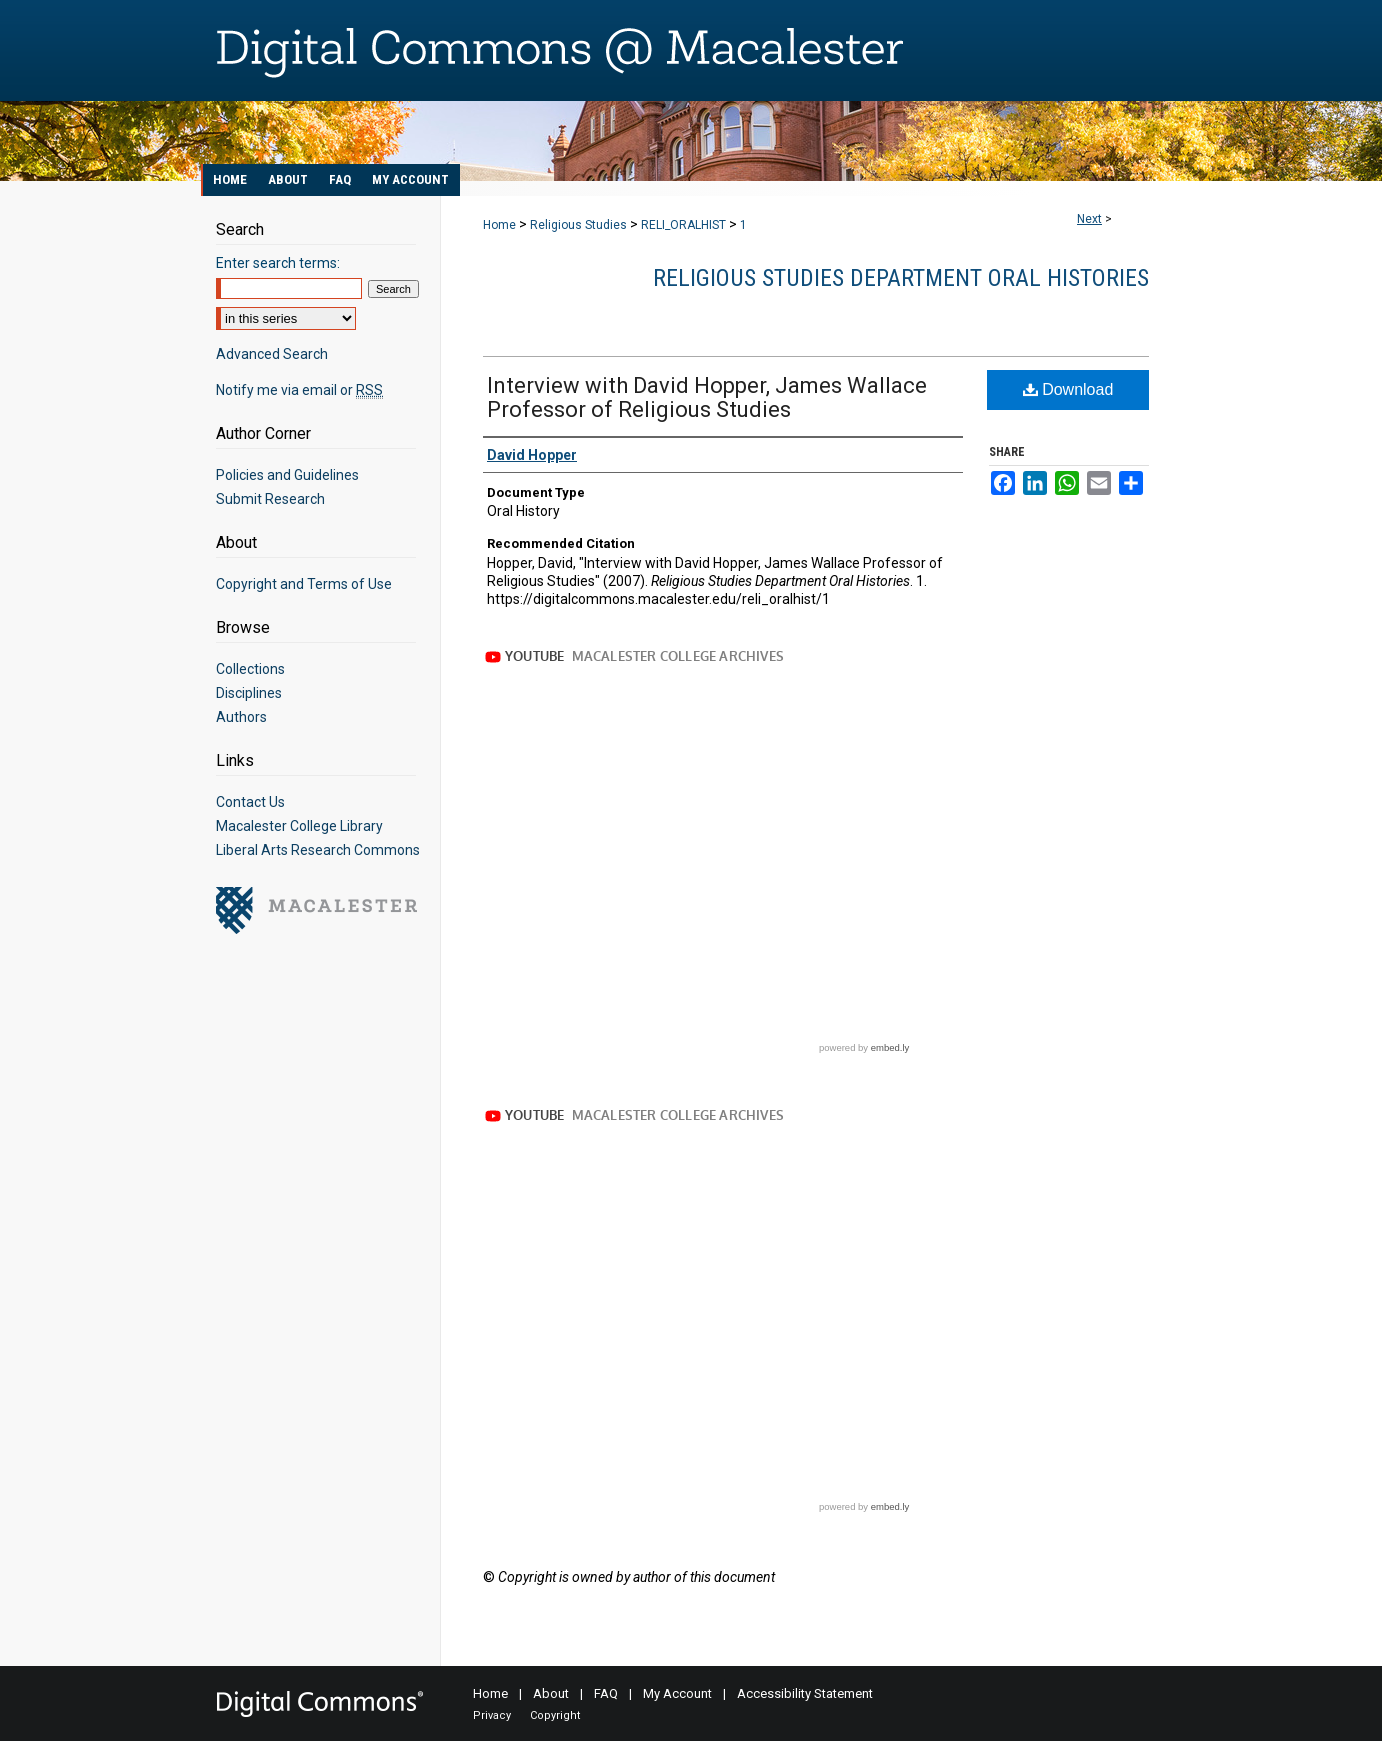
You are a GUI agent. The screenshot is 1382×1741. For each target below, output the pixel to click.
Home (499, 225)
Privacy (492, 1715)
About (551, 1693)
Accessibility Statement (805, 1693)
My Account (677, 1693)
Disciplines (249, 693)
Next (1089, 219)
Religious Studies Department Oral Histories (901, 278)
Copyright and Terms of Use (304, 584)
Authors (241, 717)
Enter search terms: (278, 263)
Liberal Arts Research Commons (318, 850)
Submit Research (270, 499)
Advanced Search (272, 354)
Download (1068, 389)
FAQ (606, 1693)
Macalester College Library (299, 826)
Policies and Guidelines (287, 475)
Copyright (555, 1715)
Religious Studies (578, 225)
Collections (250, 669)
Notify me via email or (299, 390)
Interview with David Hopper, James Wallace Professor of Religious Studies (707, 397)
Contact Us (250, 802)
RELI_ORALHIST (683, 225)
